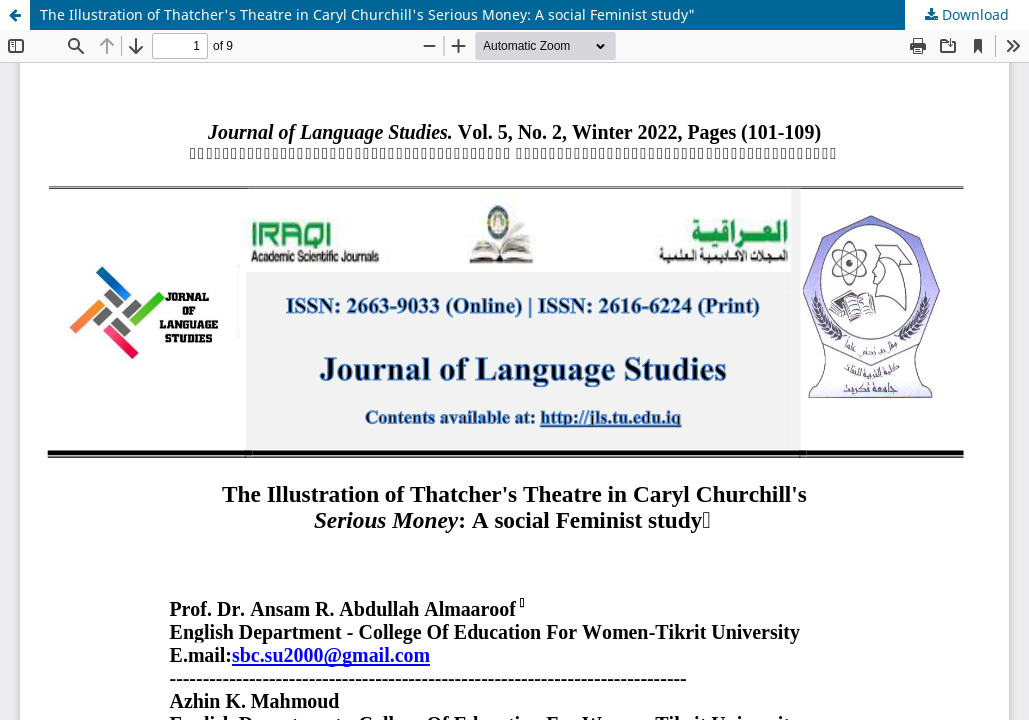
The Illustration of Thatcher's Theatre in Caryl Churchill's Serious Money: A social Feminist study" (367, 14)
